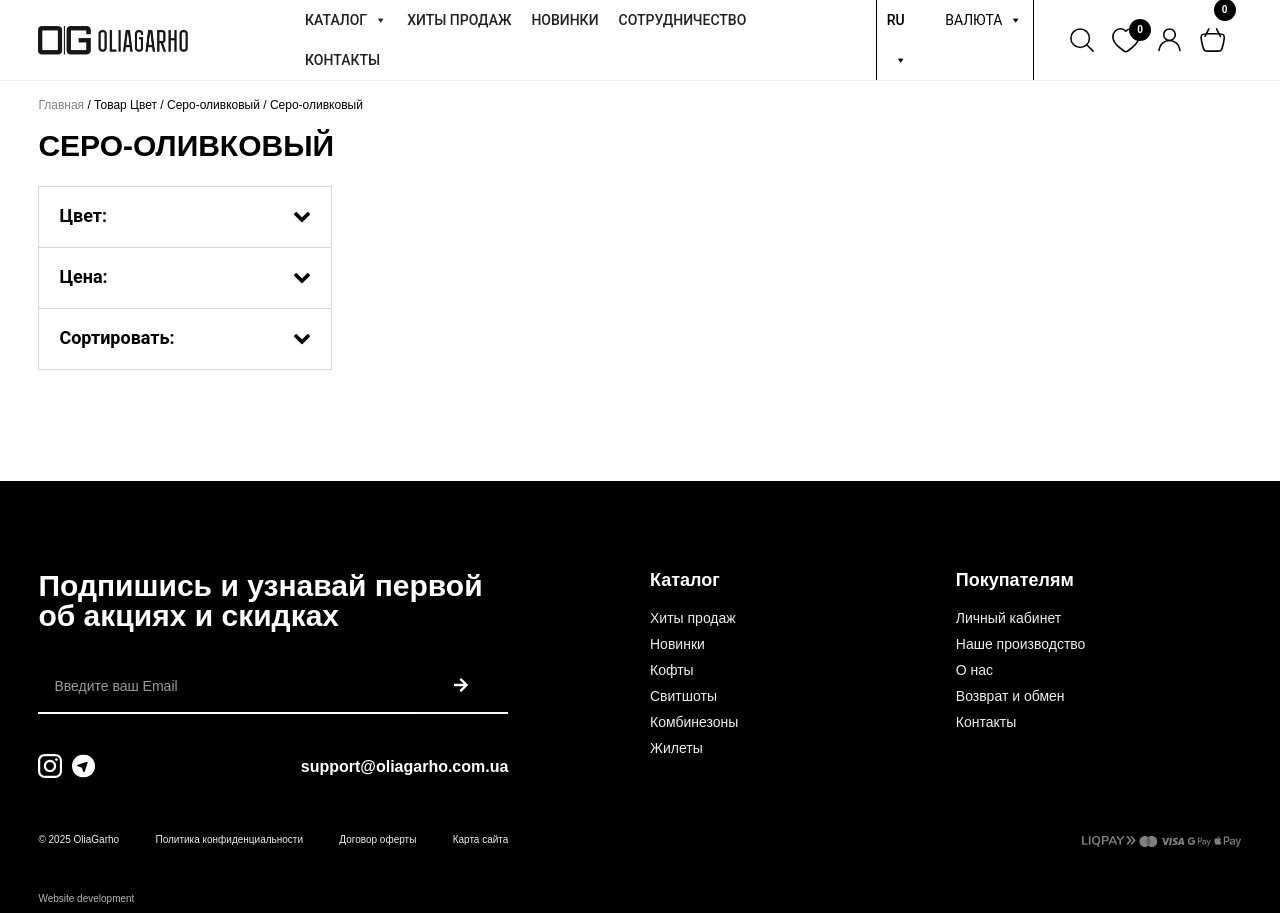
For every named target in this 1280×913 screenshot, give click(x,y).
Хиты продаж (693, 618)
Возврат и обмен (1010, 696)
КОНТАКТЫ (342, 60)
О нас (974, 670)
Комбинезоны (694, 722)
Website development (86, 898)
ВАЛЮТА (983, 20)
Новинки (677, 644)
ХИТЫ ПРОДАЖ (459, 20)
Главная (61, 105)
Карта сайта (481, 839)
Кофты (672, 670)
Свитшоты (683, 696)
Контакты (986, 722)
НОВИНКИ (564, 20)
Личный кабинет (1008, 618)
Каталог (685, 580)
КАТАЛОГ (346, 20)
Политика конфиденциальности (229, 839)
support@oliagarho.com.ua (405, 766)
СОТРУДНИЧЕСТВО (683, 20)
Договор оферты (377, 839)
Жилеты (676, 748)
